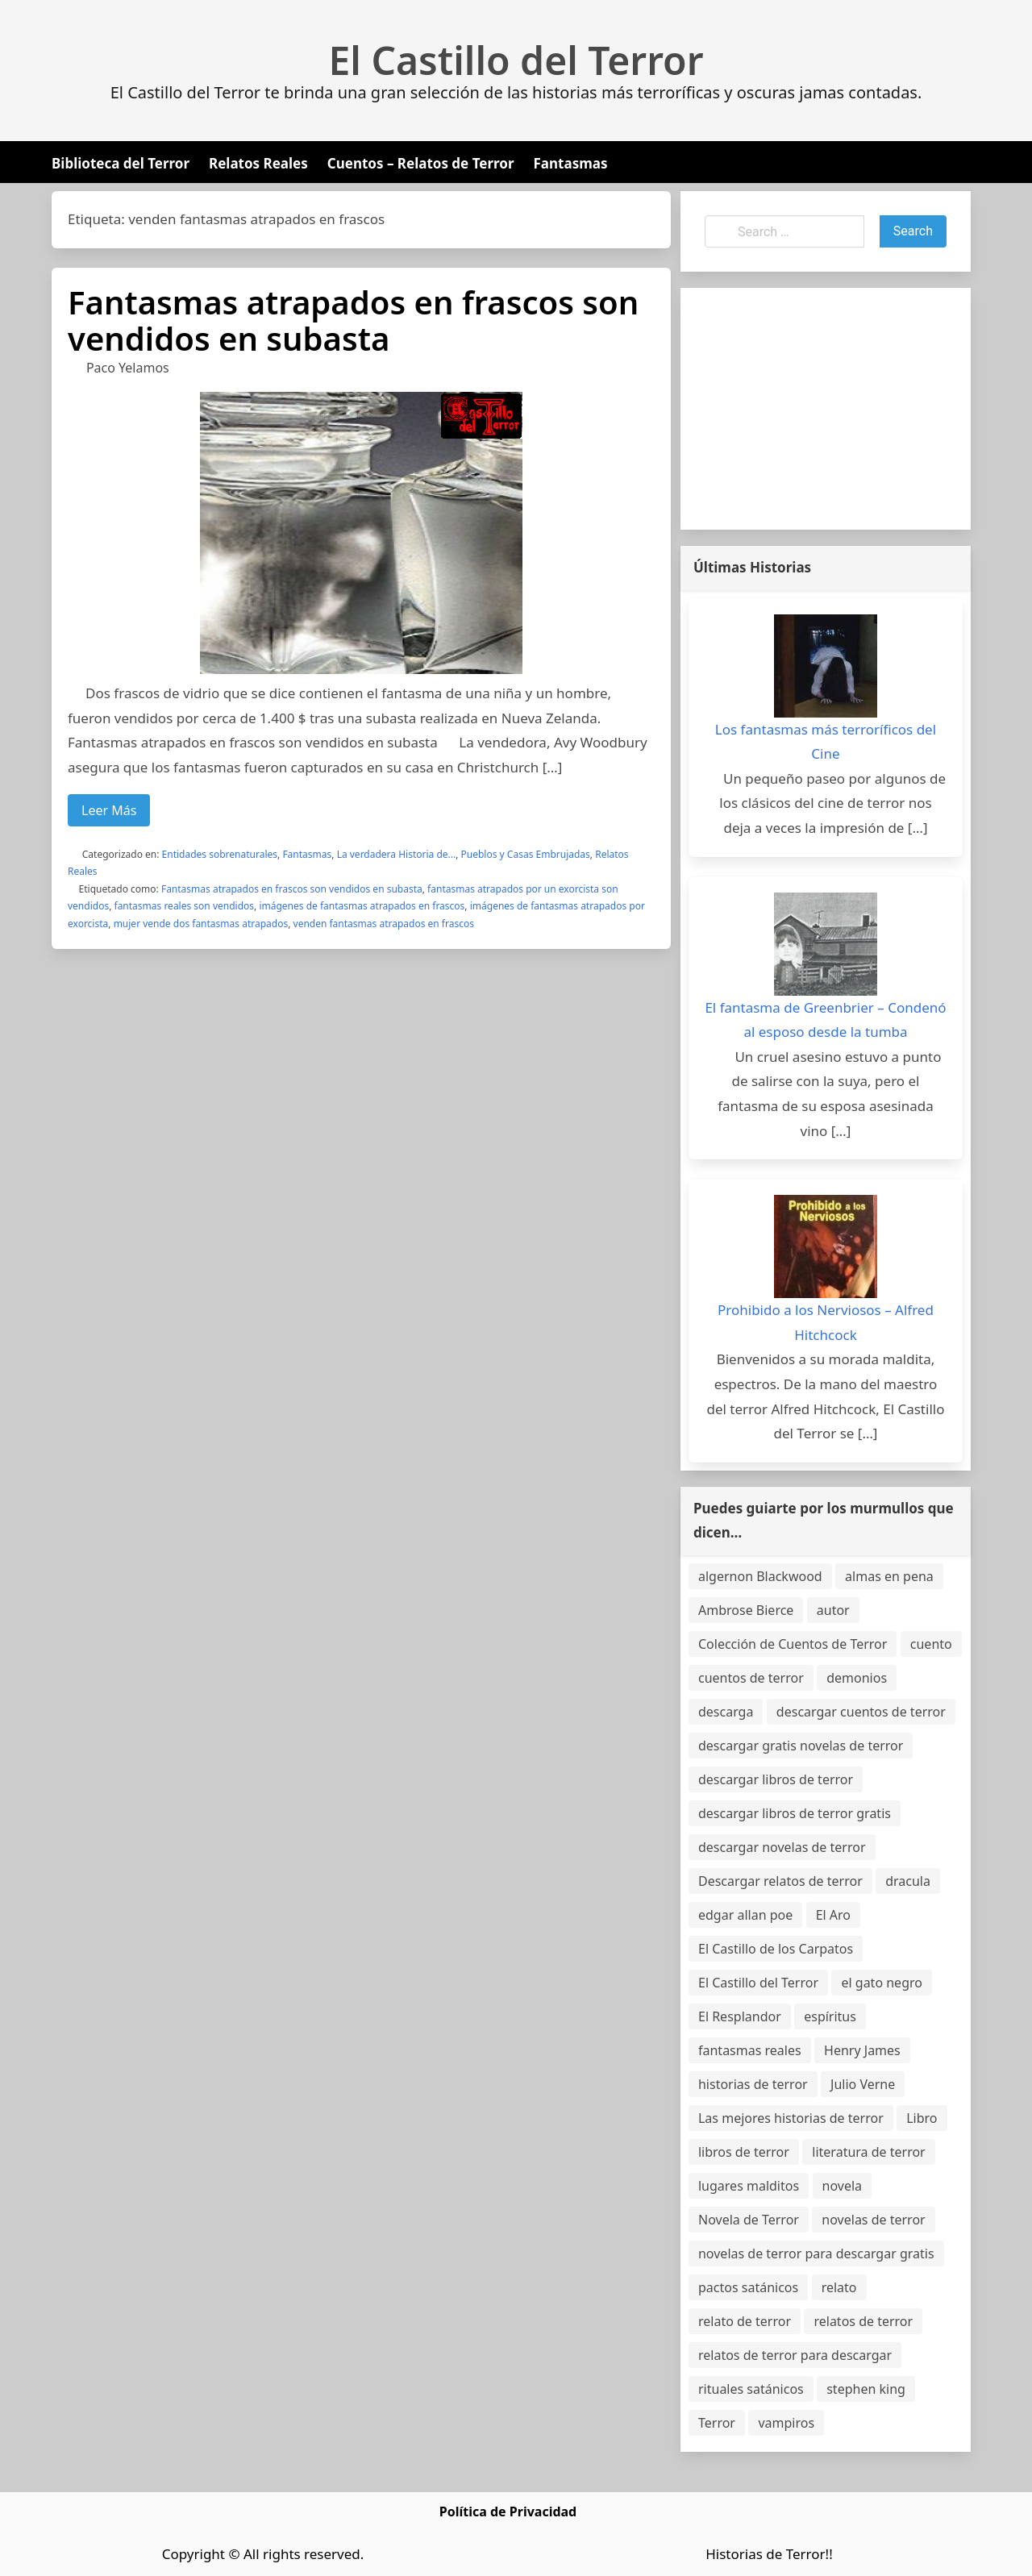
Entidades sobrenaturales (219, 854)
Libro (921, 2118)
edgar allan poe (745, 1915)
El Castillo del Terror (516, 60)
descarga (725, 1712)
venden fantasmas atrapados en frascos (383, 923)
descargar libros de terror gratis (794, 1813)
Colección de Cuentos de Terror (792, 1644)
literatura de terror (868, 2152)
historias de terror (753, 2084)
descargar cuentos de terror (861, 1712)
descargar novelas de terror (782, 1847)
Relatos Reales (258, 163)
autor (833, 1610)
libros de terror (743, 2152)
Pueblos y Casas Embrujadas (525, 854)
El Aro (833, 1915)
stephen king (865, 2389)
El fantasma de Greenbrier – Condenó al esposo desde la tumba (825, 1020)
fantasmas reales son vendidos (184, 906)
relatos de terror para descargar (795, 2355)
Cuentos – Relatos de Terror (420, 163)
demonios (856, 1678)
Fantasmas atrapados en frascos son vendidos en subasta (353, 320)
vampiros (786, 2423)
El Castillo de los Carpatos (775, 1949)
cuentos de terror (751, 1678)
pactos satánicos (748, 2287)
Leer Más (108, 810)
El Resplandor (739, 2016)
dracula (907, 1881)
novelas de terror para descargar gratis (816, 2253)
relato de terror (744, 2321)
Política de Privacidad (507, 2511)
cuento (931, 1644)
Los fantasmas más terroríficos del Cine (825, 742)
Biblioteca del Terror (120, 163)
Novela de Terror (748, 2220)
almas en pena (889, 1576)
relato (839, 2287)
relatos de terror (863, 2321)
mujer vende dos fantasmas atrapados (201, 923)
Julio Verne (862, 2084)
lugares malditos (748, 2186)
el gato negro (881, 1982)
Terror (716, 2423)
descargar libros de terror (775, 1779)
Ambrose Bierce (745, 1610)
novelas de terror (873, 2220)
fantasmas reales (749, 2050)
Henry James (862, 2050)
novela (842, 2186)
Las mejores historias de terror (791, 2118)
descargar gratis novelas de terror (800, 1745)
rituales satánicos (751, 2389)
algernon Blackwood (760, 1576)
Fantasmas (571, 163)
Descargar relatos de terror (780, 1881)
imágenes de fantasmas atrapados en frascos (361, 906)
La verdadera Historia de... (396, 854)
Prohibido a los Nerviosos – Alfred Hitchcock (826, 1322)
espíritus (830, 2016)
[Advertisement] (826, 409)
